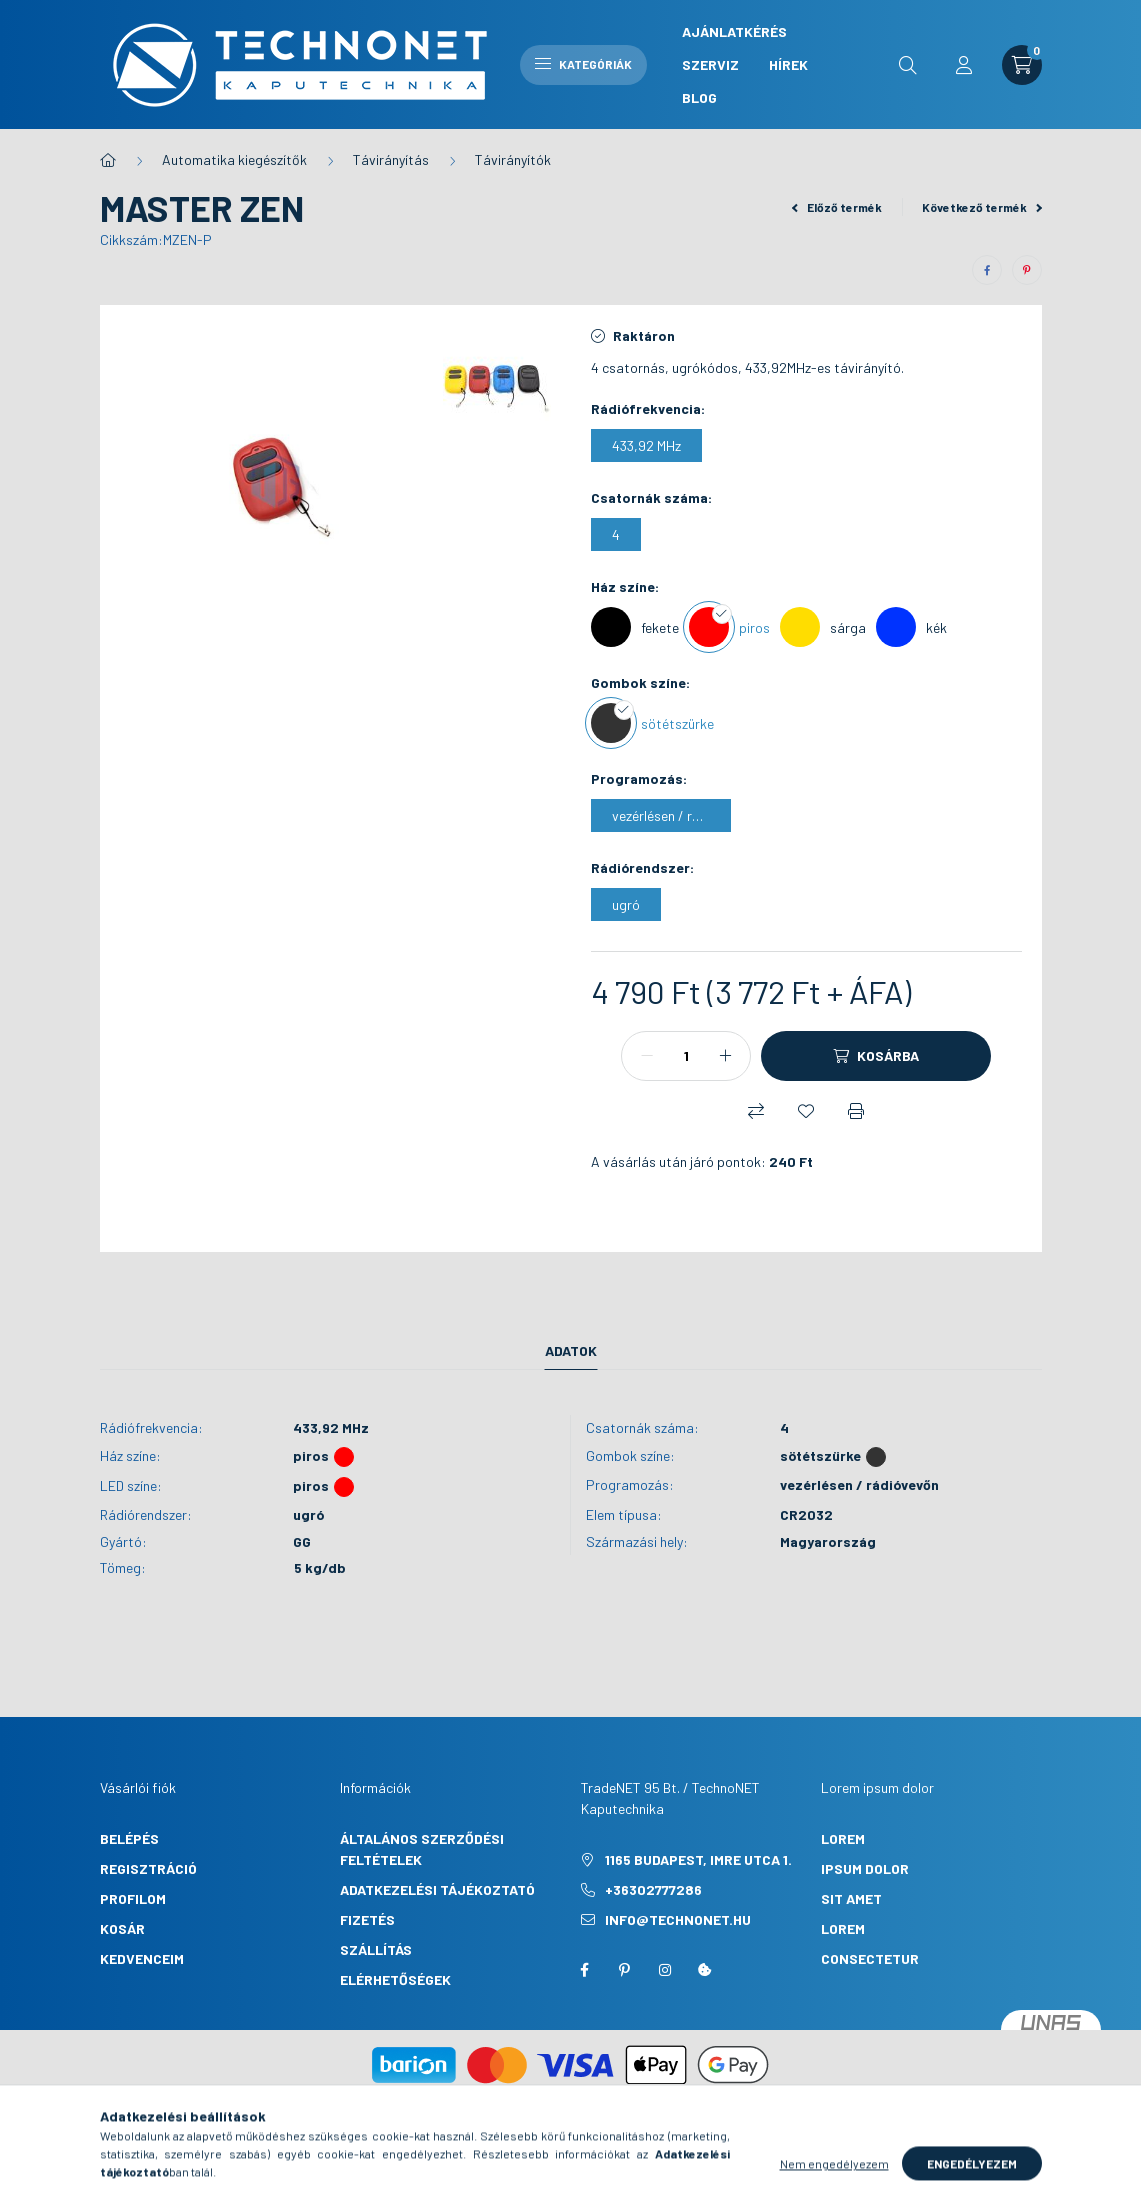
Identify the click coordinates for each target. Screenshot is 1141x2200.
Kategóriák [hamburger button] (583, 64)
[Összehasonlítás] (756, 1111)
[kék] (911, 627)
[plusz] (725, 1056)
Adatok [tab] (571, 1350)
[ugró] (626, 904)
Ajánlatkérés (734, 31)
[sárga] (823, 627)
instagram (665, 1970)
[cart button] (1022, 65)
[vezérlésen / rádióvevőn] (661, 815)
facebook (585, 1970)
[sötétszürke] (652, 723)
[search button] (908, 65)
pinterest (625, 1970)
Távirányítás (391, 159)
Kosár (122, 1928)
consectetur (870, 1958)
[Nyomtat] (856, 1111)
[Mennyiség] (686, 1056)
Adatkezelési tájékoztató (437, 1889)
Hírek (788, 64)
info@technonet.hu (678, 1919)
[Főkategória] (108, 160)
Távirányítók (513, 159)
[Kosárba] (876, 1056)
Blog (699, 97)
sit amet (851, 1898)
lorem (843, 1838)
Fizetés (367, 1919)
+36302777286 (653, 1889)
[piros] (729, 627)
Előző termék (837, 207)
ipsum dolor (865, 1868)
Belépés (129, 1838)
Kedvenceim (142, 1958)
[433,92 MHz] (646, 445)
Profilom (133, 1898)
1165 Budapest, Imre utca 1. (698, 1859)
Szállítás (376, 1949)
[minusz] (647, 1056)
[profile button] (964, 65)
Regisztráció (148, 1868)
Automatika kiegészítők (234, 159)
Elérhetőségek (395, 1979)
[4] (616, 534)
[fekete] (635, 627)
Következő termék (982, 207)
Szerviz (710, 64)
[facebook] (987, 270)
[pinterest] (1027, 270)
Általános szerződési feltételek (422, 1849)
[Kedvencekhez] (806, 1111)
